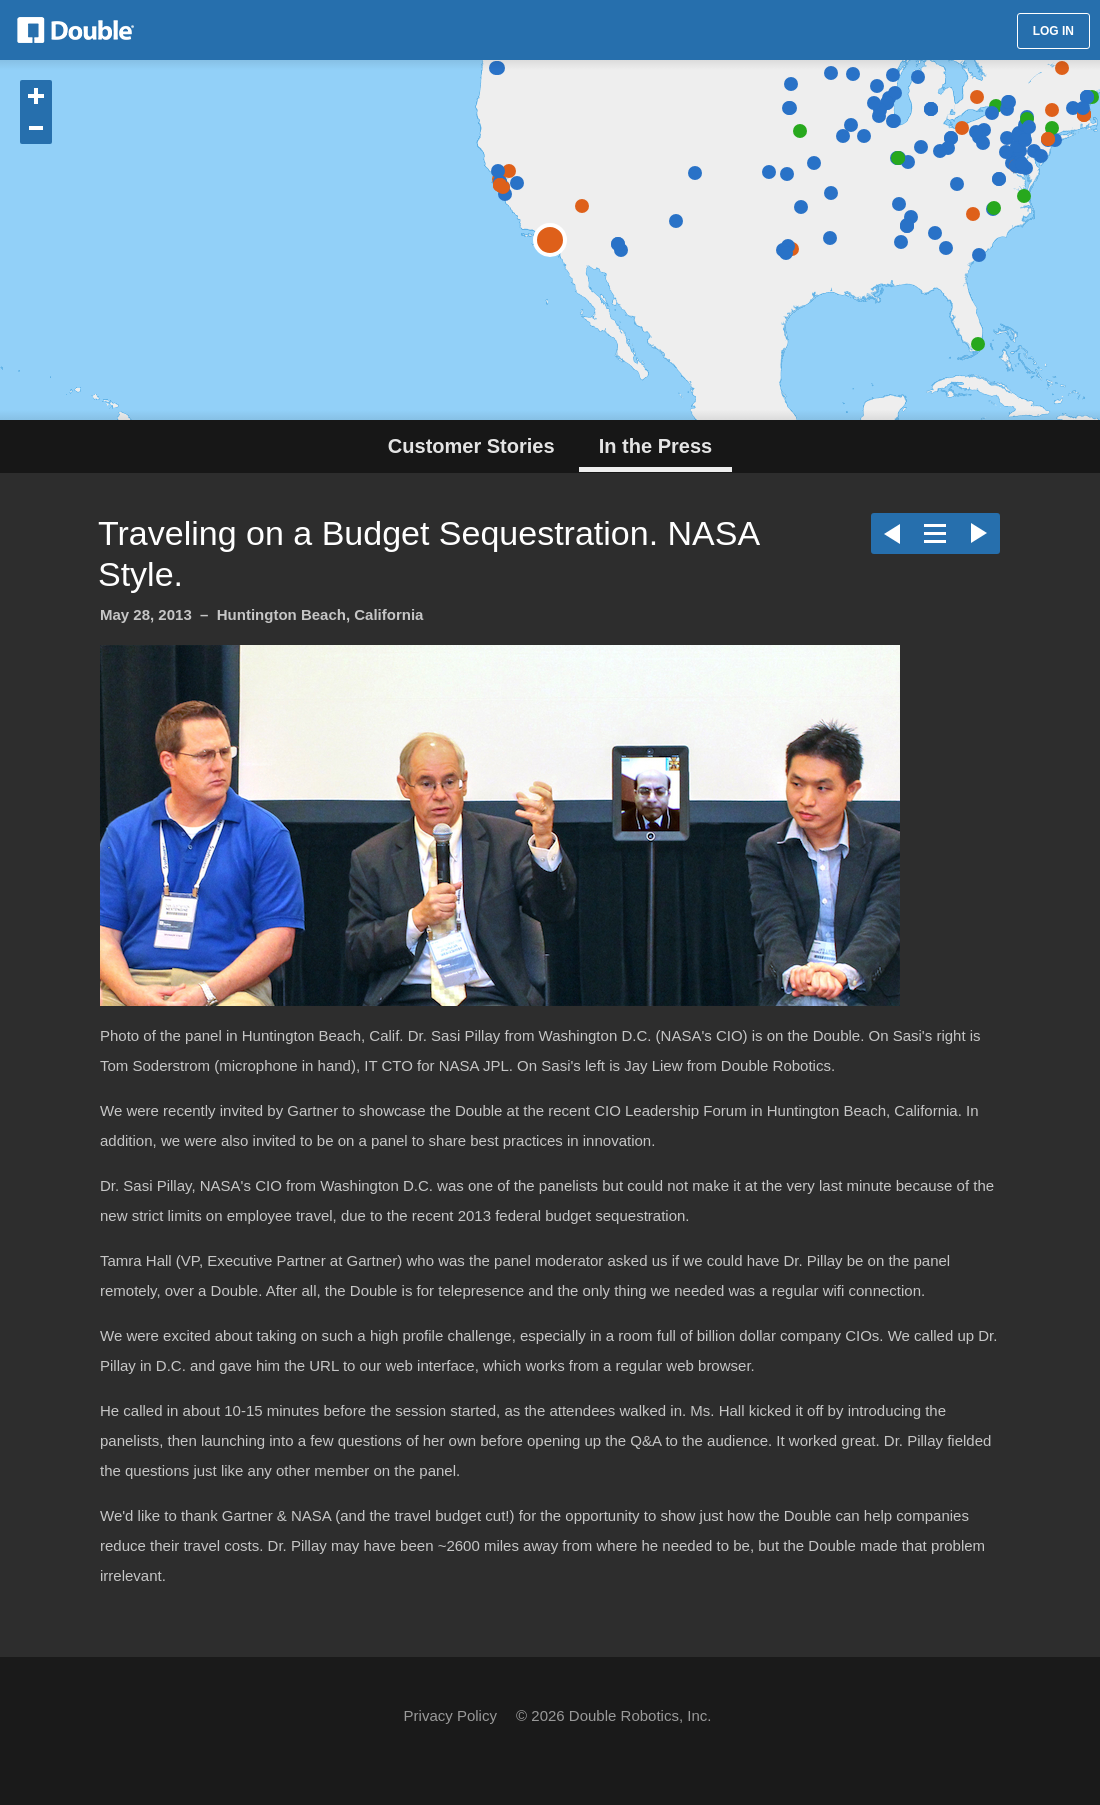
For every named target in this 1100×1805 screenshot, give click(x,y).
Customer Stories (471, 446)
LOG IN (1053, 31)
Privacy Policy (450, 1715)
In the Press (655, 446)
